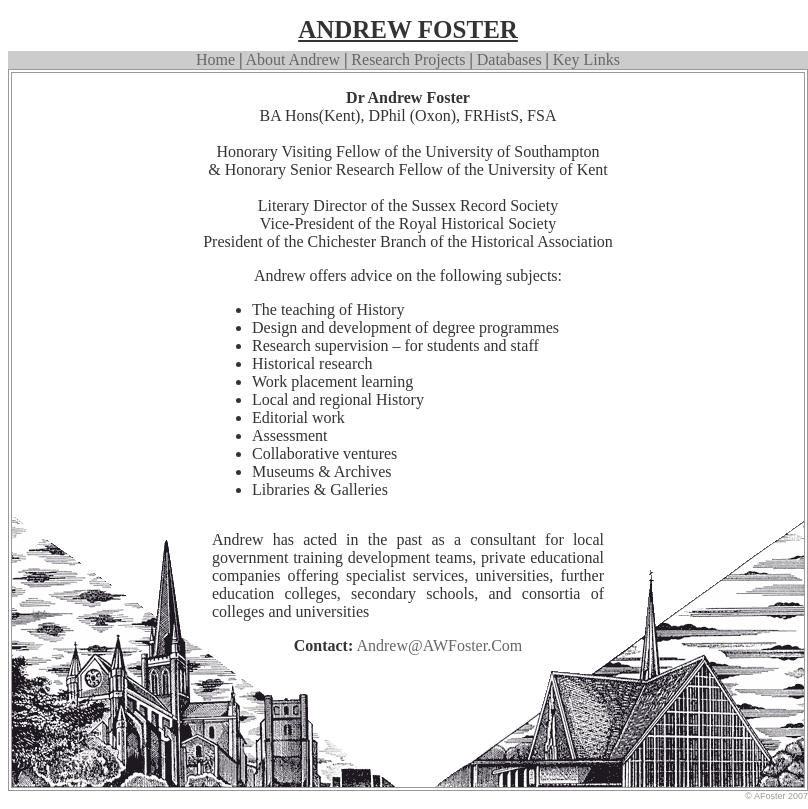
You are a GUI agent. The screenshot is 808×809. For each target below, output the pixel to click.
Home (215, 59)
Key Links (584, 59)
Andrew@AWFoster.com (439, 645)
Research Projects (408, 59)
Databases (509, 59)
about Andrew (293, 59)
